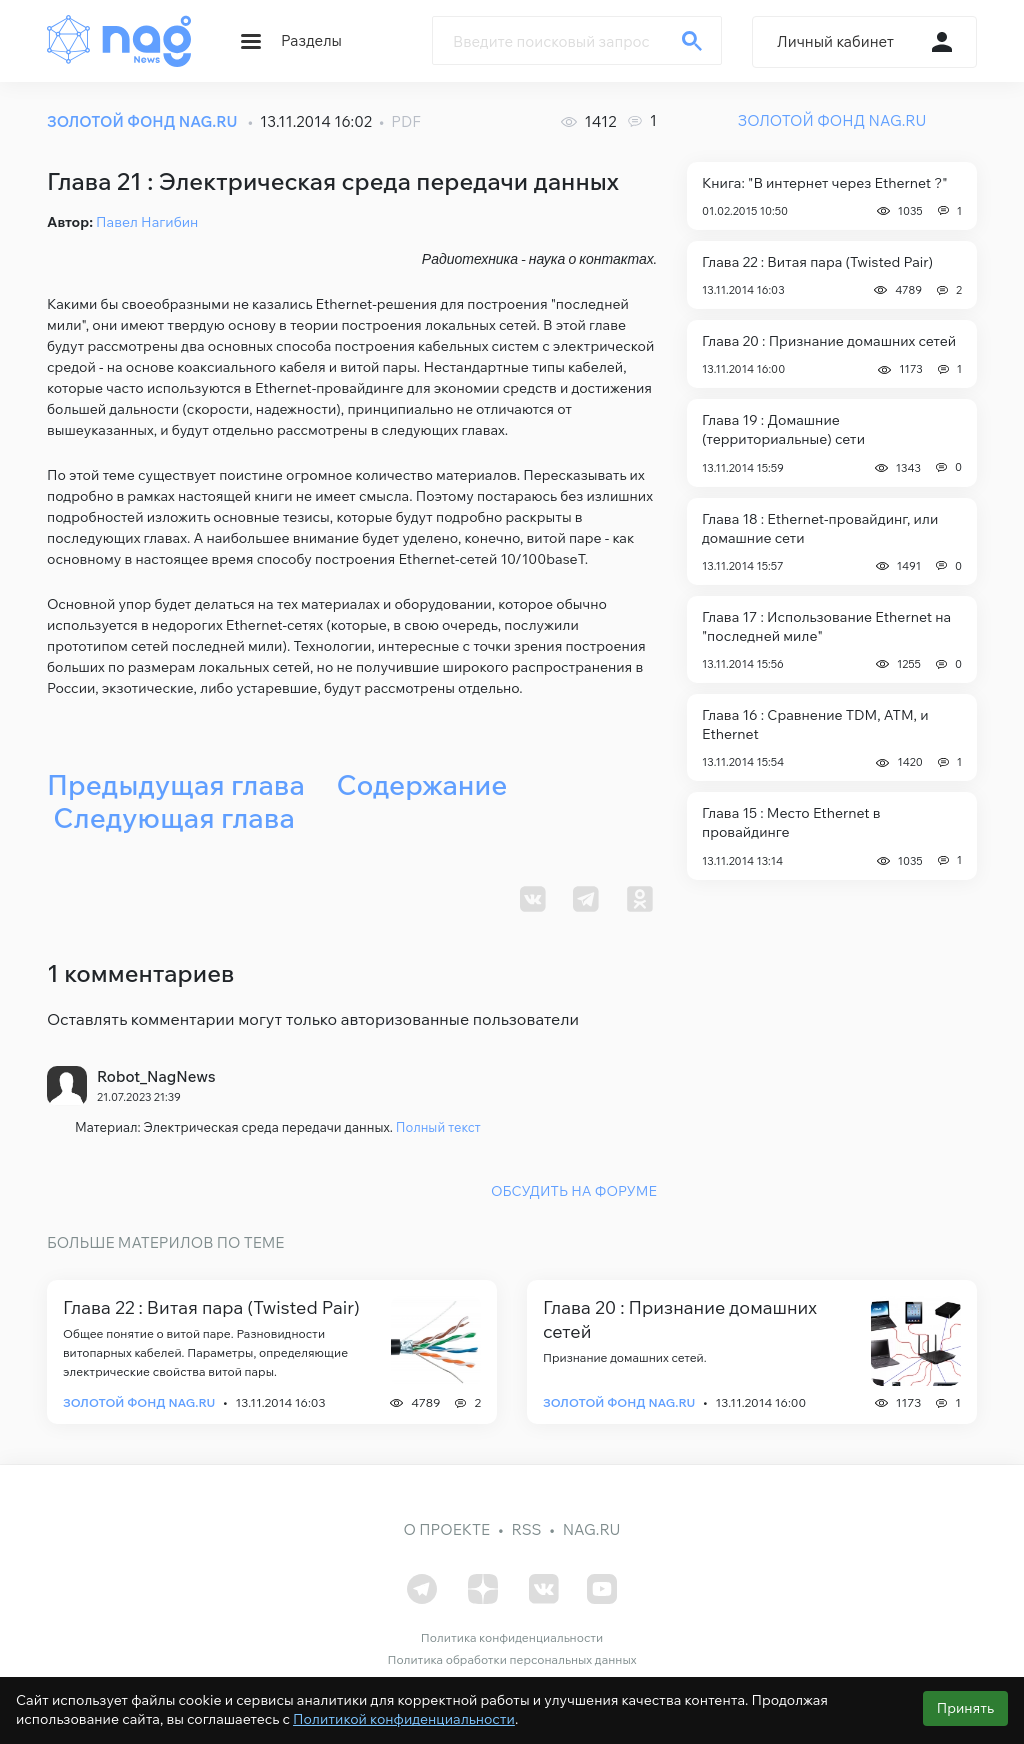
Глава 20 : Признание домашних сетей (829, 341)
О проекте (447, 1529)
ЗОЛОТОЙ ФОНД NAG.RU (142, 121)
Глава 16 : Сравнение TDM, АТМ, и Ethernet (815, 724)
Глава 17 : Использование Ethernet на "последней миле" (826, 626)
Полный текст (438, 1127)
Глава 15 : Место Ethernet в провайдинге (791, 822)
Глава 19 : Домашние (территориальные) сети (783, 429)
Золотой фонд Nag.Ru (139, 1402)
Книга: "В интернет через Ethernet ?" (825, 183)
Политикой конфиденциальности (404, 1719)
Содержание (421, 784)
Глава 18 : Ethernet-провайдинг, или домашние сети (820, 528)
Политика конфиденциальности (512, 1636)
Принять (965, 1708)
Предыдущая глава (176, 784)
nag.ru (592, 1529)
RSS (526, 1529)
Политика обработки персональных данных (511, 1658)
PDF (406, 121)
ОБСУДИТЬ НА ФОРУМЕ (574, 1190)
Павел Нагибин (147, 222)
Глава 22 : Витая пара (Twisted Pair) (817, 262)
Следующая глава (174, 817)
